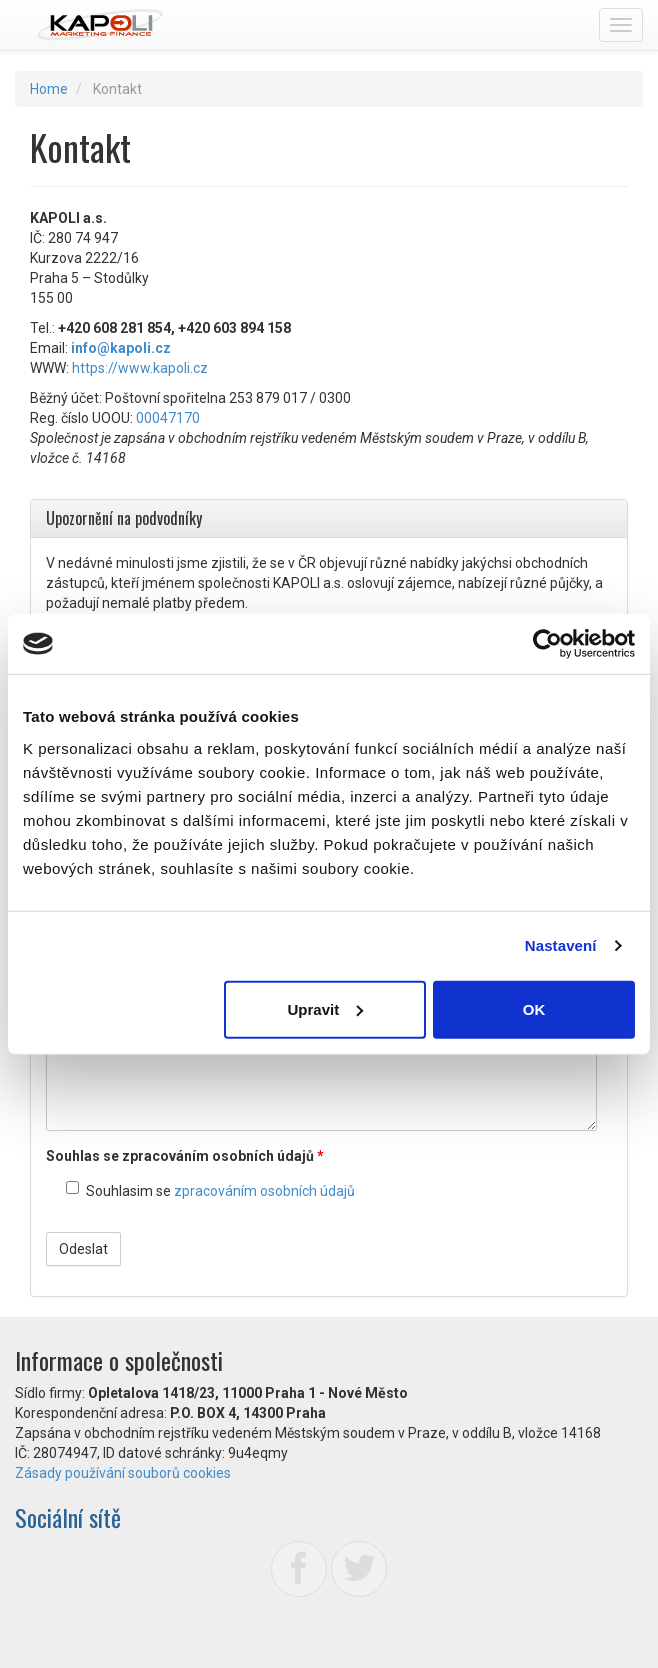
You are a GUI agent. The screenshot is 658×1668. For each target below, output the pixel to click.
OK (534, 1008)
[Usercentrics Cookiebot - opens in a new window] (547, 644)
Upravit (325, 1008)
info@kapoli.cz (121, 348)
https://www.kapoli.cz (140, 368)
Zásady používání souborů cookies (123, 1473)
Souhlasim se (210, 1190)
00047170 (168, 418)
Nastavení (561, 945)
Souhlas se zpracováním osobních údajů (185, 1156)
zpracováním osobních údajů (264, 1191)
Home (49, 89)
